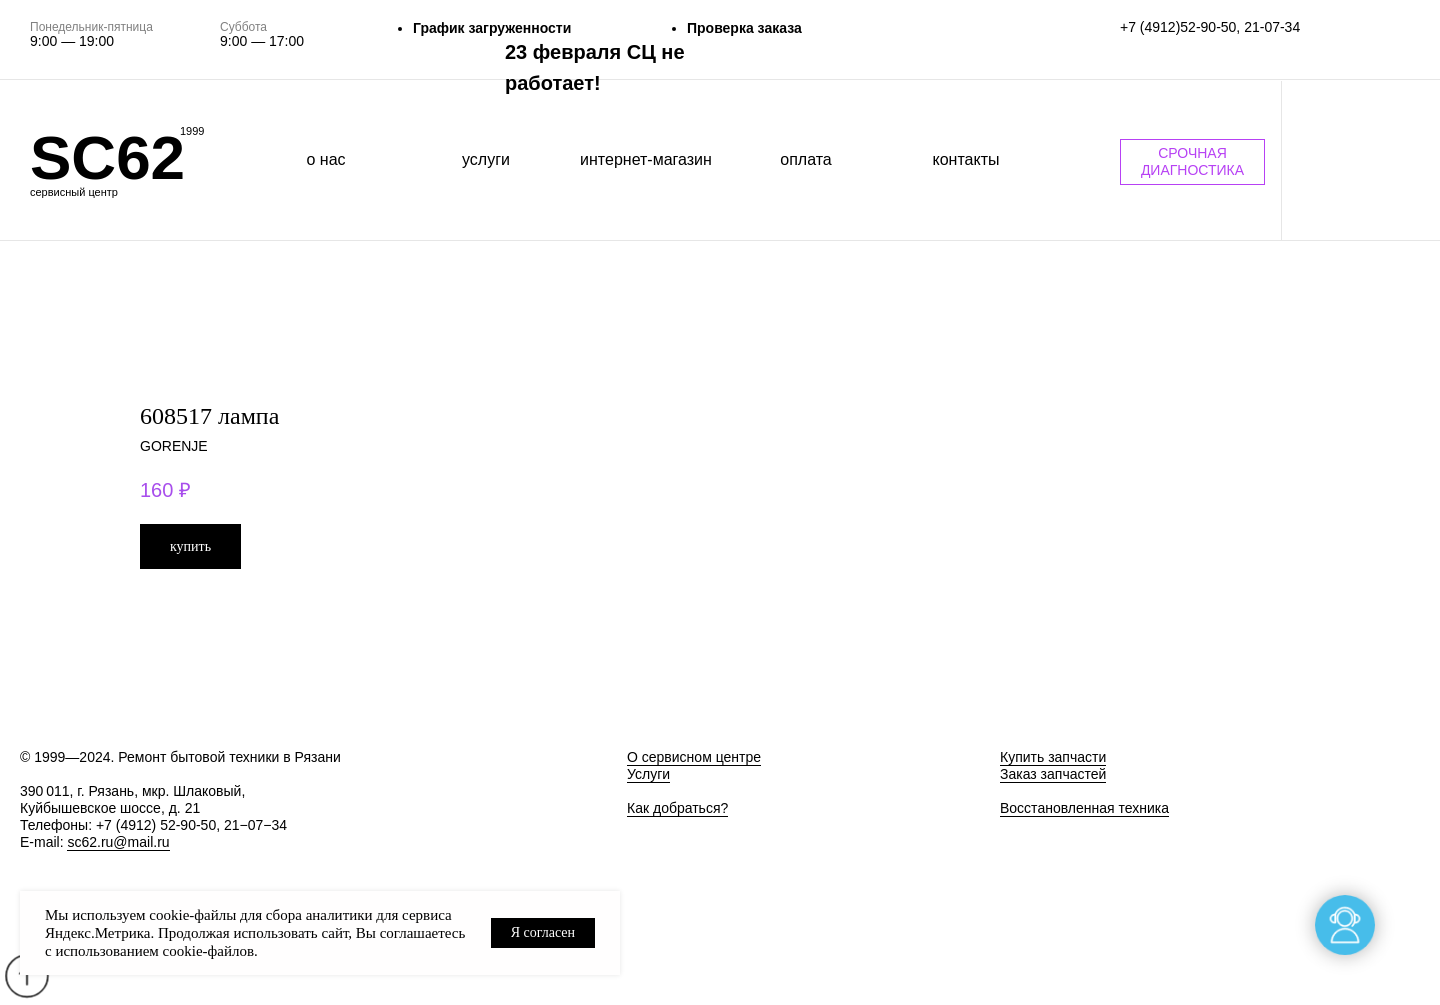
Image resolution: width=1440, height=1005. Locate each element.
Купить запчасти (1053, 757)
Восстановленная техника (1084, 808)
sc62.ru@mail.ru (118, 842)
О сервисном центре (694, 757)
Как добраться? (677, 808)
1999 (192, 131)
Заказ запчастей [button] (1053, 774)
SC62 (107, 157)
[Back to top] (26, 976)
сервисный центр (74, 192)
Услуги (648, 774)
